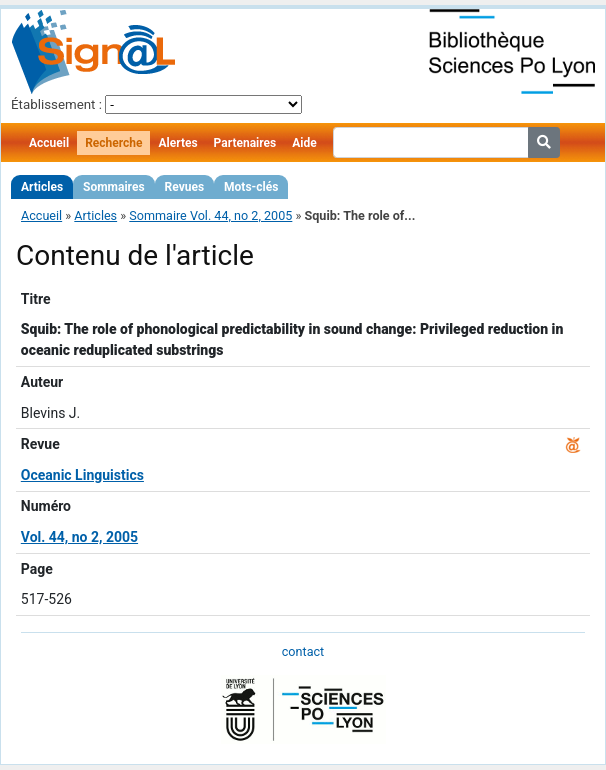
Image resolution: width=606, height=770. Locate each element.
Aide (304, 143)
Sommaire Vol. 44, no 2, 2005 (210, 215)
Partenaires (245, 143)
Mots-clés (251, 187)
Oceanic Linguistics (82, 475)
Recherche (113, 143)
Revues (185, 187)
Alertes (177, 143)
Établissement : (56, 104)
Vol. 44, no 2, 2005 (79, 537)
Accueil (49, 143)
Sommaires (113, 187)
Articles (42, 187)
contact (303, 651)
